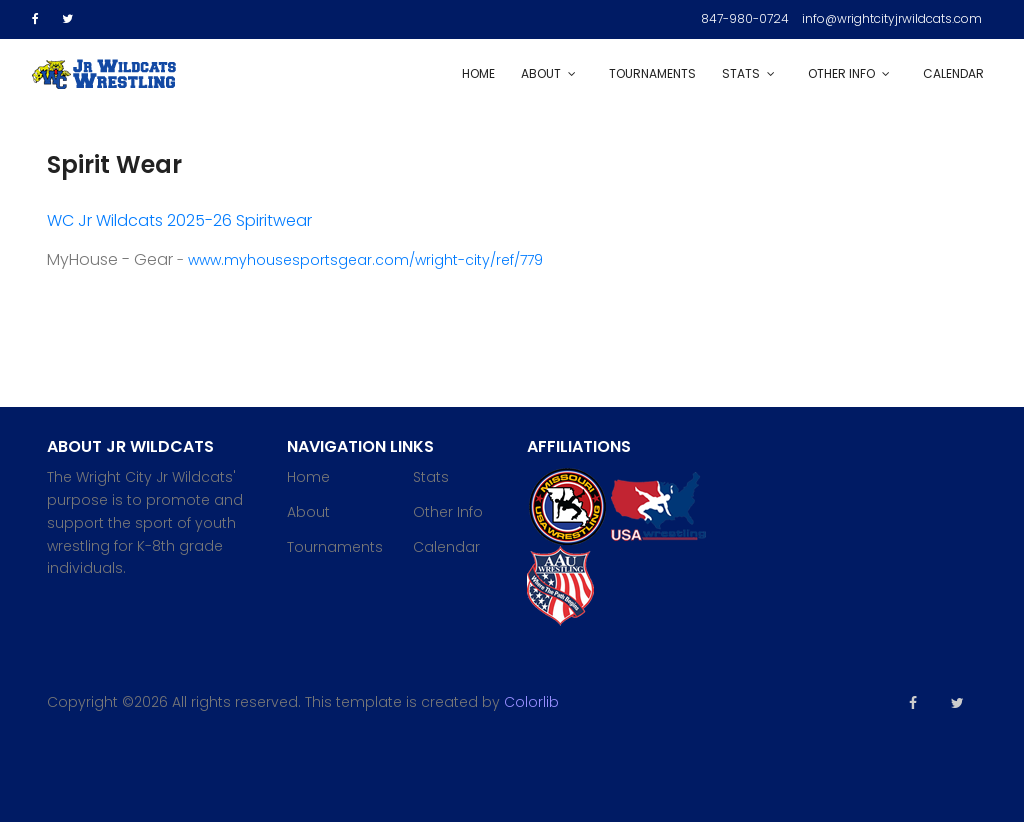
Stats (741, 73)
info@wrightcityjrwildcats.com (892, 18)
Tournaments (652, 73)
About (541, 73)
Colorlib (531, 702)
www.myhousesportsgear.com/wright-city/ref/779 (365, 260)
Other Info (841, 73)
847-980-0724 (745, 18)
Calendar (953, 73)
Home (478, 73)
